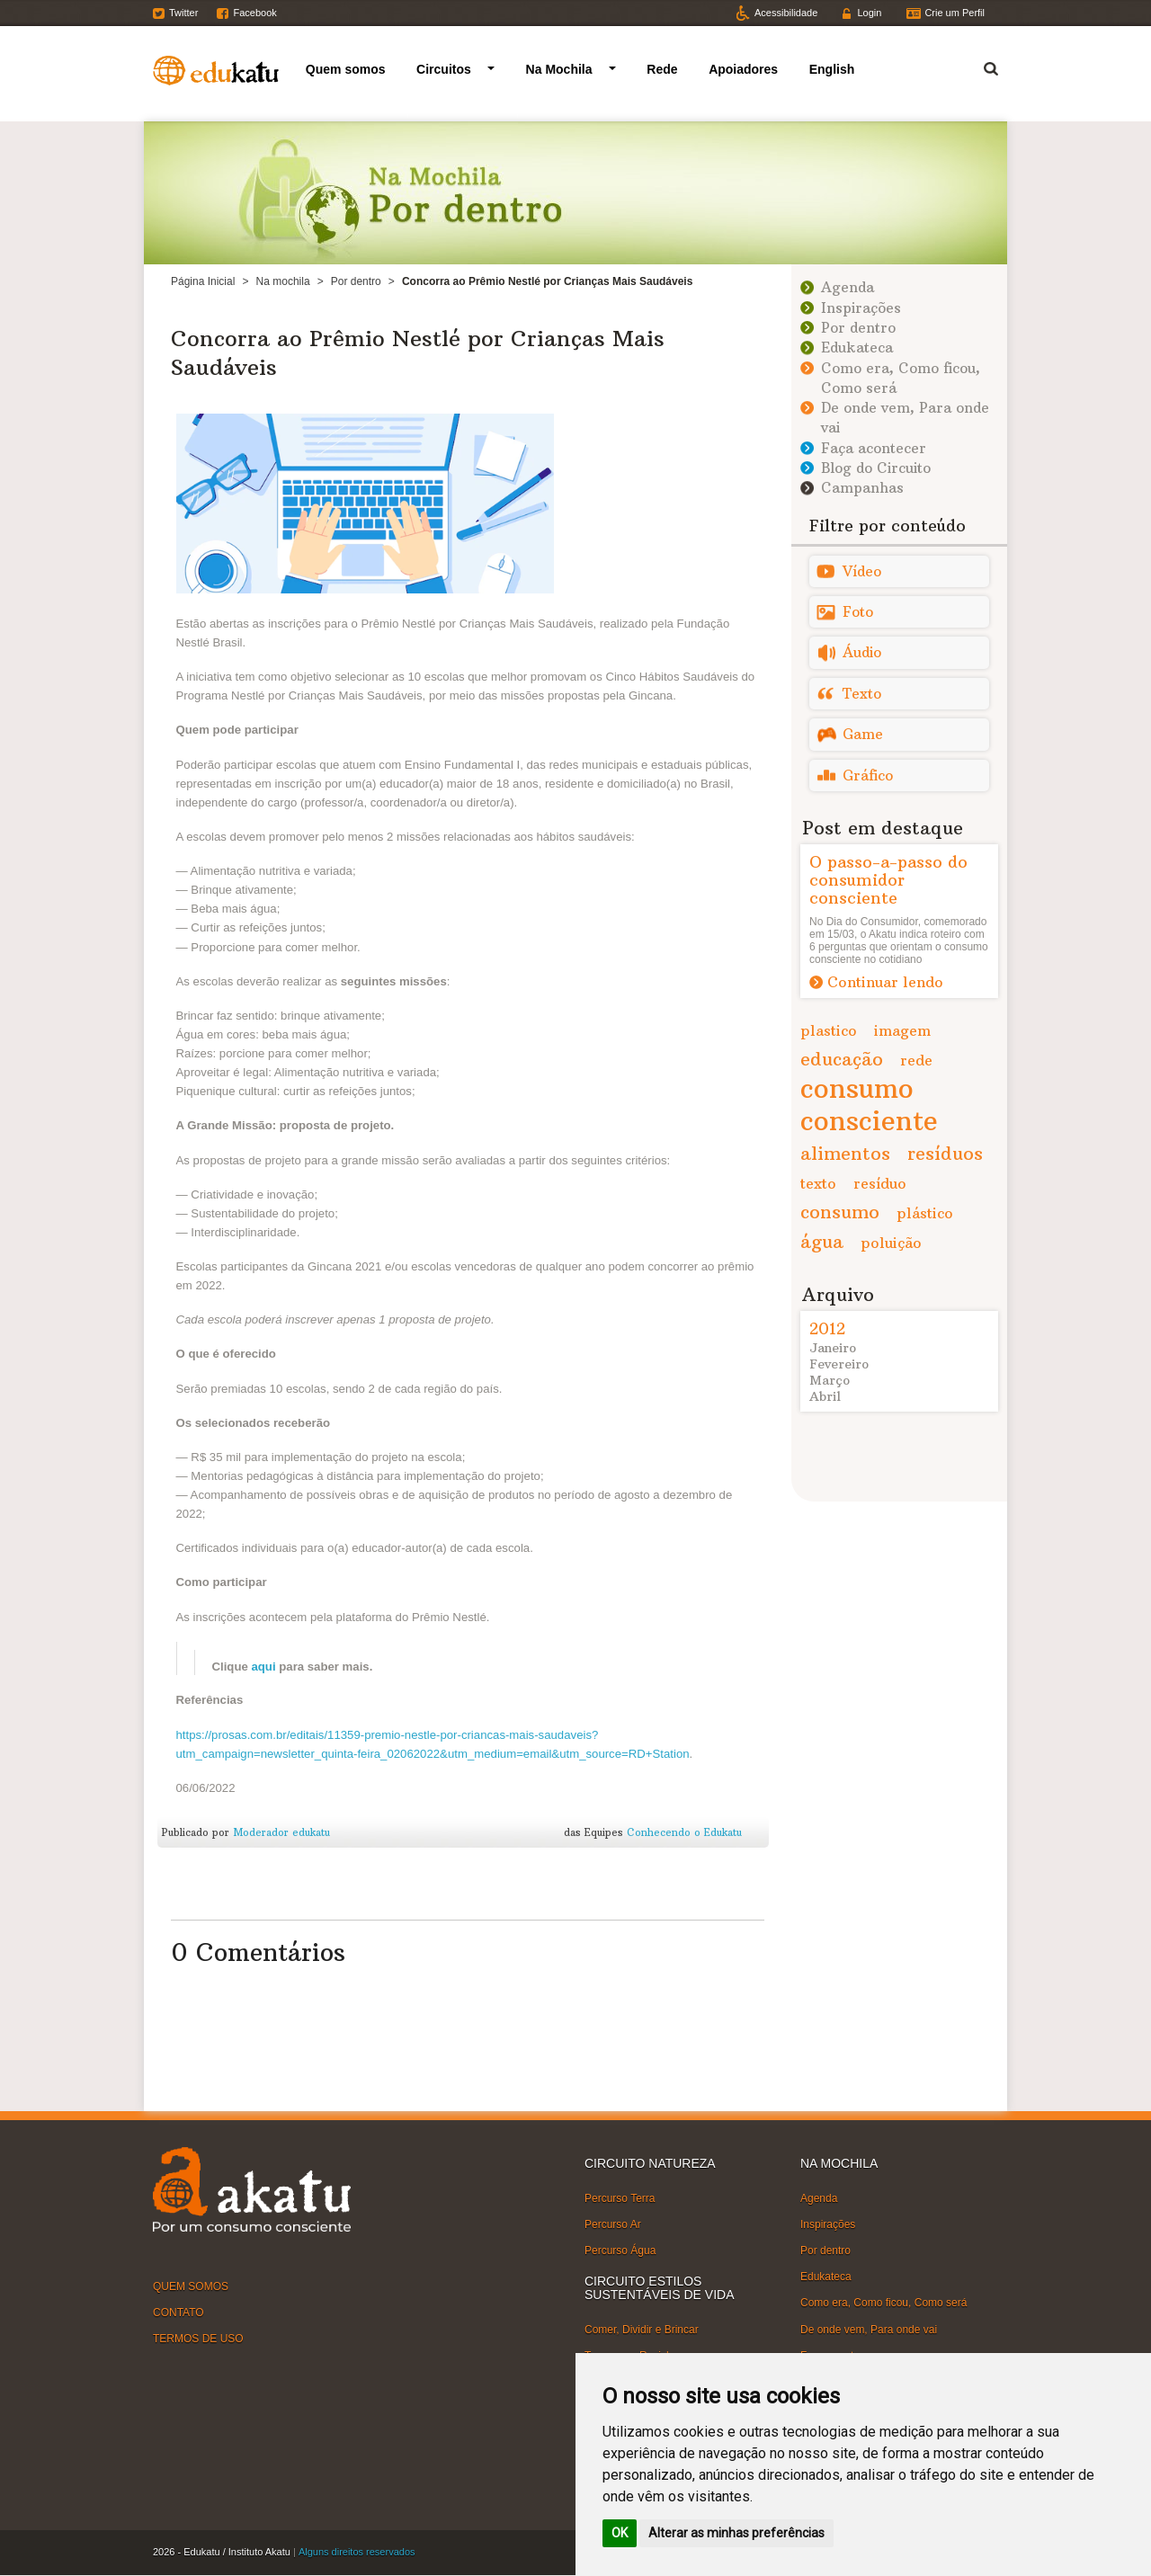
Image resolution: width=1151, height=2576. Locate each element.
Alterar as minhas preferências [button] (736, 2533)
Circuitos (443, 69)
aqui (263, 1666)
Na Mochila (559, 69)
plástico (925, 1213)
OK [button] (619, 2533)
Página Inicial (203, 281)
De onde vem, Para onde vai (868, 2328)
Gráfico (868, 775)
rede (916, 1060)
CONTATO (178, 2312)
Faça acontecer (873, 448)
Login (869, 12)
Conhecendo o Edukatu (684, 1832)
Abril (825, 1396)
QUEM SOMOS (190, 2286)
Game (863, 734)
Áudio (862, 652)
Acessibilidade (785, 12)
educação (841, 1058)
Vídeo (862, 571)
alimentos (845, 1153)
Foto (858, 611)
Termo (980, 66)
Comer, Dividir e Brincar (641, 2329)
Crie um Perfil (954, 12)
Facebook (254, 12)
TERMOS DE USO (198, 2338)
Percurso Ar (612, 2224)
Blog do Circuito (876, 468)
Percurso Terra (619, 2198)
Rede (662, 69)
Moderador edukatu (281, 1832)
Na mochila (283, 281)
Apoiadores (743, 69)
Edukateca (857, 347)
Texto (862, 693)
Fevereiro (839, 1364)
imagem (902, 1030)
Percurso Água (620, 2250)
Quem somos (346, 69)
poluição (891, 1243)
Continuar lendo (885, 982)
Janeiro (832, 1348)
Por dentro (356, 281)
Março (829, 1380)
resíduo (879, 1183)
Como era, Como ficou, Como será (883, 2302)
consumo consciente (869, 1104)
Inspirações (861, 307)
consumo (839, 1211)
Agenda (847, 287)
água (821, 1241)
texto (818, 1183)
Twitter (183, 12)
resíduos (945, 1153)
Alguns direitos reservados (357, 2551)
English (832, 69)
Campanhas (862, 487)
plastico (828, 1030)
